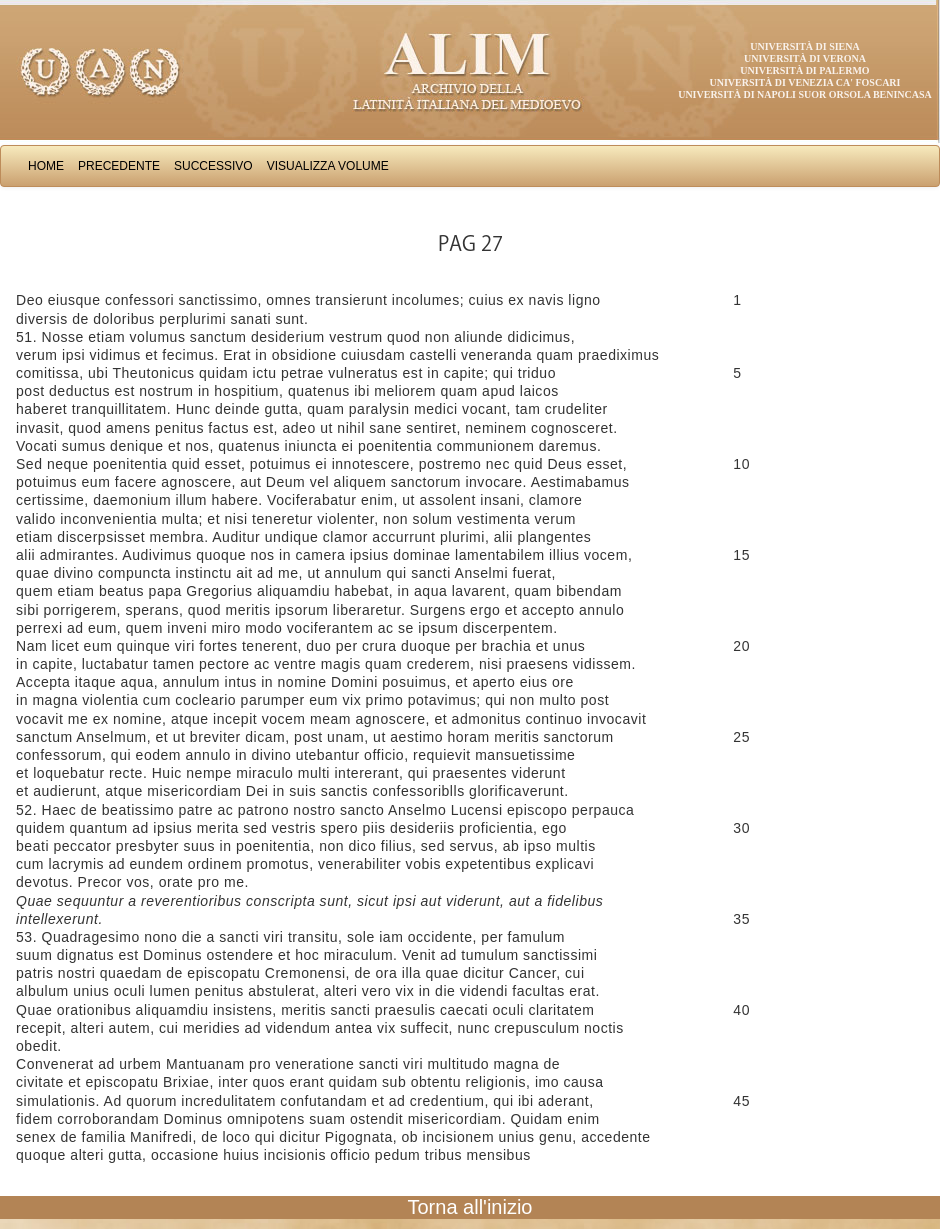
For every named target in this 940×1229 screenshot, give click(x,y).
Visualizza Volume (328, 166)
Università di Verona (805, 58)
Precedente (119, 166)
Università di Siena (804, 46)
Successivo (213, 166)
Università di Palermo (804, 70)
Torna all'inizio (470, 1207)
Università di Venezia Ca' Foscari (805, 82)
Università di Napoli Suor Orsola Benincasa (805, 94)
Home (46, 166)
